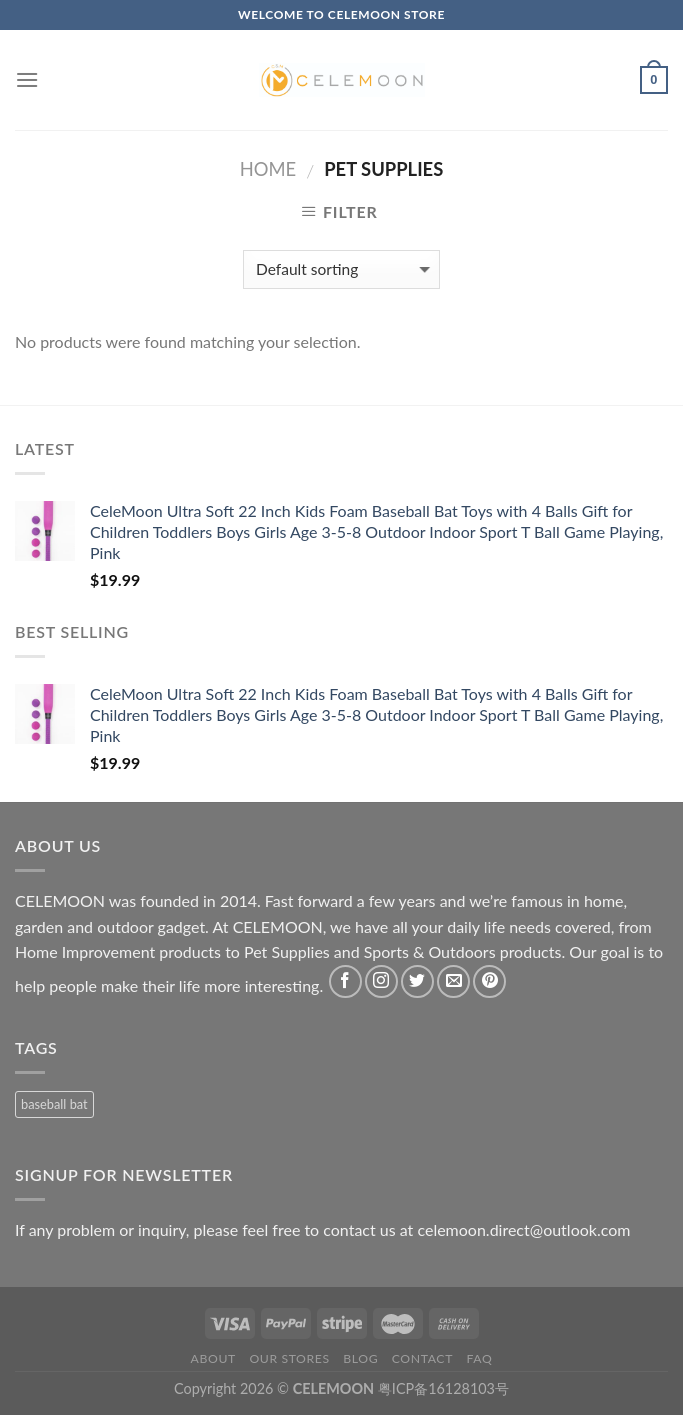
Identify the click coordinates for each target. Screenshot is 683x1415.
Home (268, 169)
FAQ (480, 1358)
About (213, 1358)
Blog (360, 1358)
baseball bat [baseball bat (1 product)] (54, 1104)
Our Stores (289, 1358)
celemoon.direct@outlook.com (523, 1229)
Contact (422, 1358)
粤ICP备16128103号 (443, 1388)
